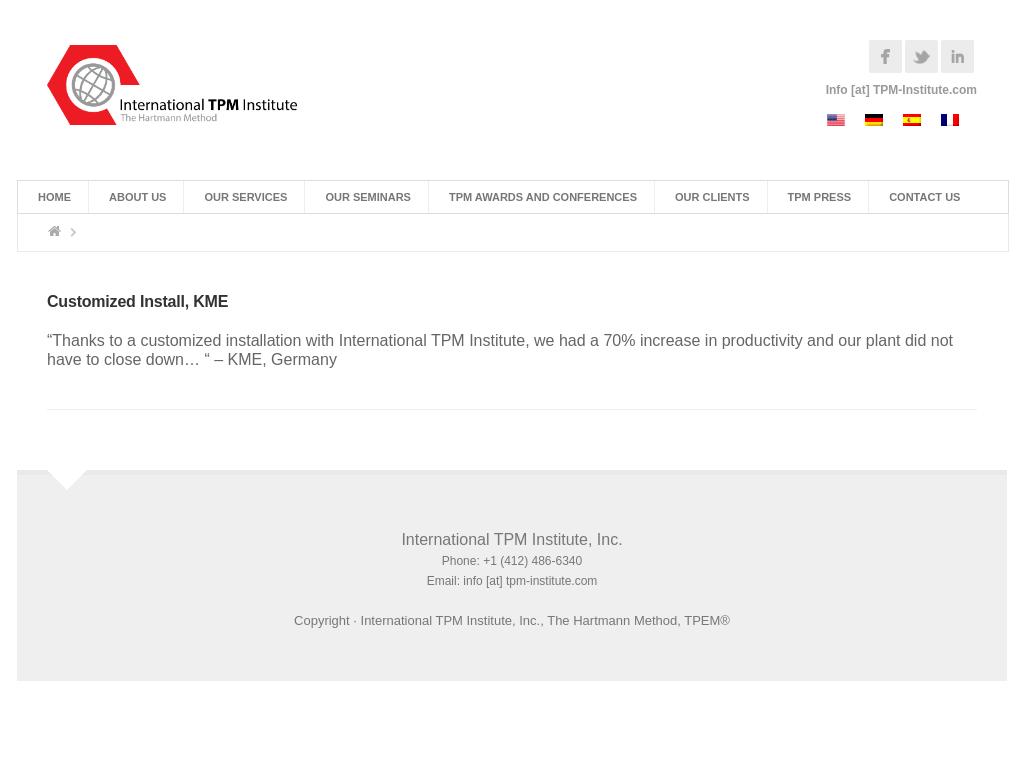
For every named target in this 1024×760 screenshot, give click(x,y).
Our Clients (712, 197)
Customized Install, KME (137, 301)
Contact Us (924, 197)
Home (54, 197)
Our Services (245, 197)
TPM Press (820, 197)
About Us (137, 197)
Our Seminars (368, 197)
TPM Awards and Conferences (543, 197)
